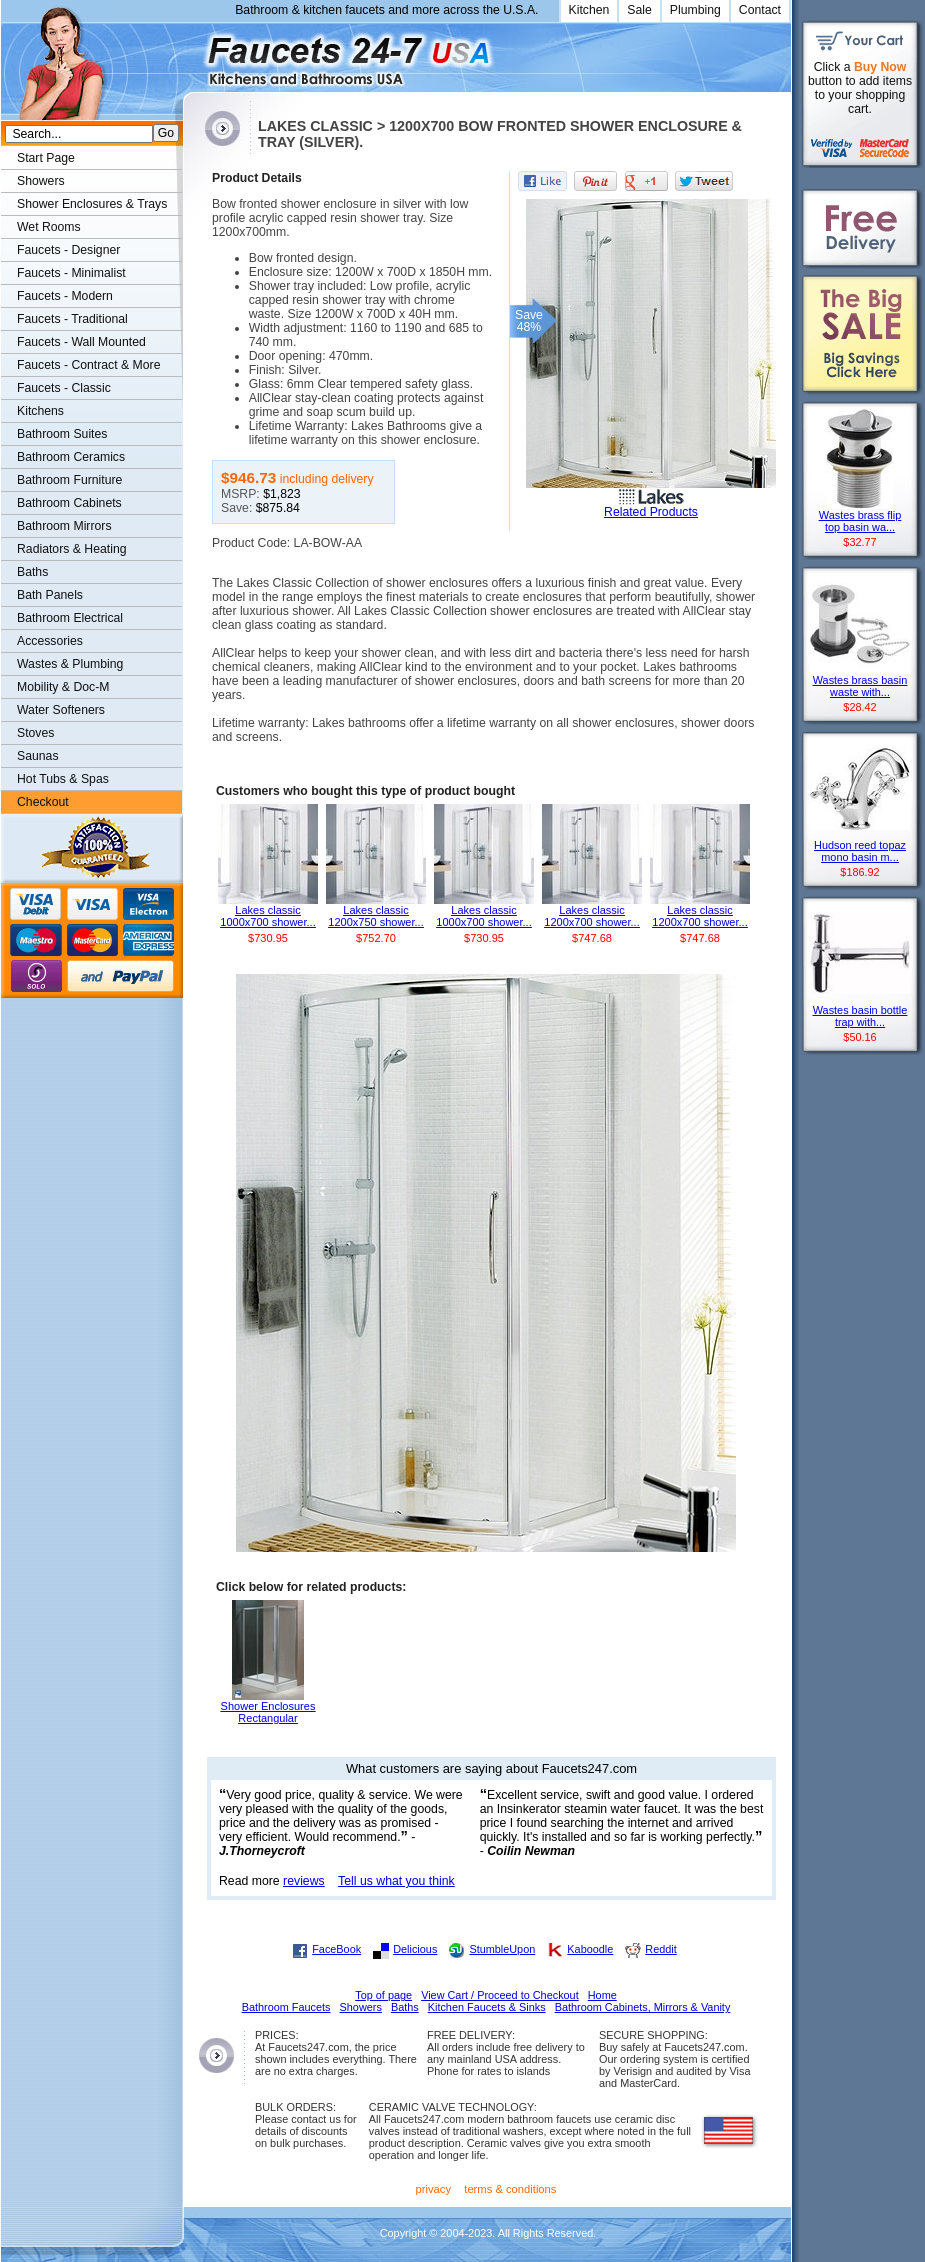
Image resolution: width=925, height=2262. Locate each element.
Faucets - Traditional (72, 319)
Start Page (46, 158)
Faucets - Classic (64, 388)
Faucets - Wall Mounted (81, 342)
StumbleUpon (502, 1949)
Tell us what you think (396, 1881)
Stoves (35, 733)
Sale (639, 10)
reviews (304, 1881)
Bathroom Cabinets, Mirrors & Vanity (643, 2007)
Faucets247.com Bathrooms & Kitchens (192, 53)
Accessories (50, 641)
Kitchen (589, 10)
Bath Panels (50, 595)
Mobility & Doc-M (63, 687)
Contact (760, 10)
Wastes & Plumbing (70, 664)
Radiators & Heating (72, 549)
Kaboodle (590, 1949)
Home (602, 1995)
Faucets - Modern (65, 296)
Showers (41, 181)
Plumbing (695, 10)
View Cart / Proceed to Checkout (500, 1995)
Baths (32, 572)
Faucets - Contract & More (88, 365)
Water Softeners (61, 710)
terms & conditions (510, 2189)
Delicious (415, 1949)
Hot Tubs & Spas (63, 779)
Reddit (660, 1949)
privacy (434, 2189)
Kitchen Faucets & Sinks (487, 2007)
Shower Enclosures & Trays (92, 204)
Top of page (383, 1995)
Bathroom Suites (62, 434)
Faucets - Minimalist (71, 273)
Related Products (651, 512)
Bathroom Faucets (286, 2007)
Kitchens (40, 411)
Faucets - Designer (68, 250)
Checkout (43, 802)
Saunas (38, 756)
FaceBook (336, 1949)
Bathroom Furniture (69, 480)
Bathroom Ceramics (71, 457)
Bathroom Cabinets (69, 503)
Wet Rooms (49, 227)
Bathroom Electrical (70, 618)
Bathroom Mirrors (64, 526)
